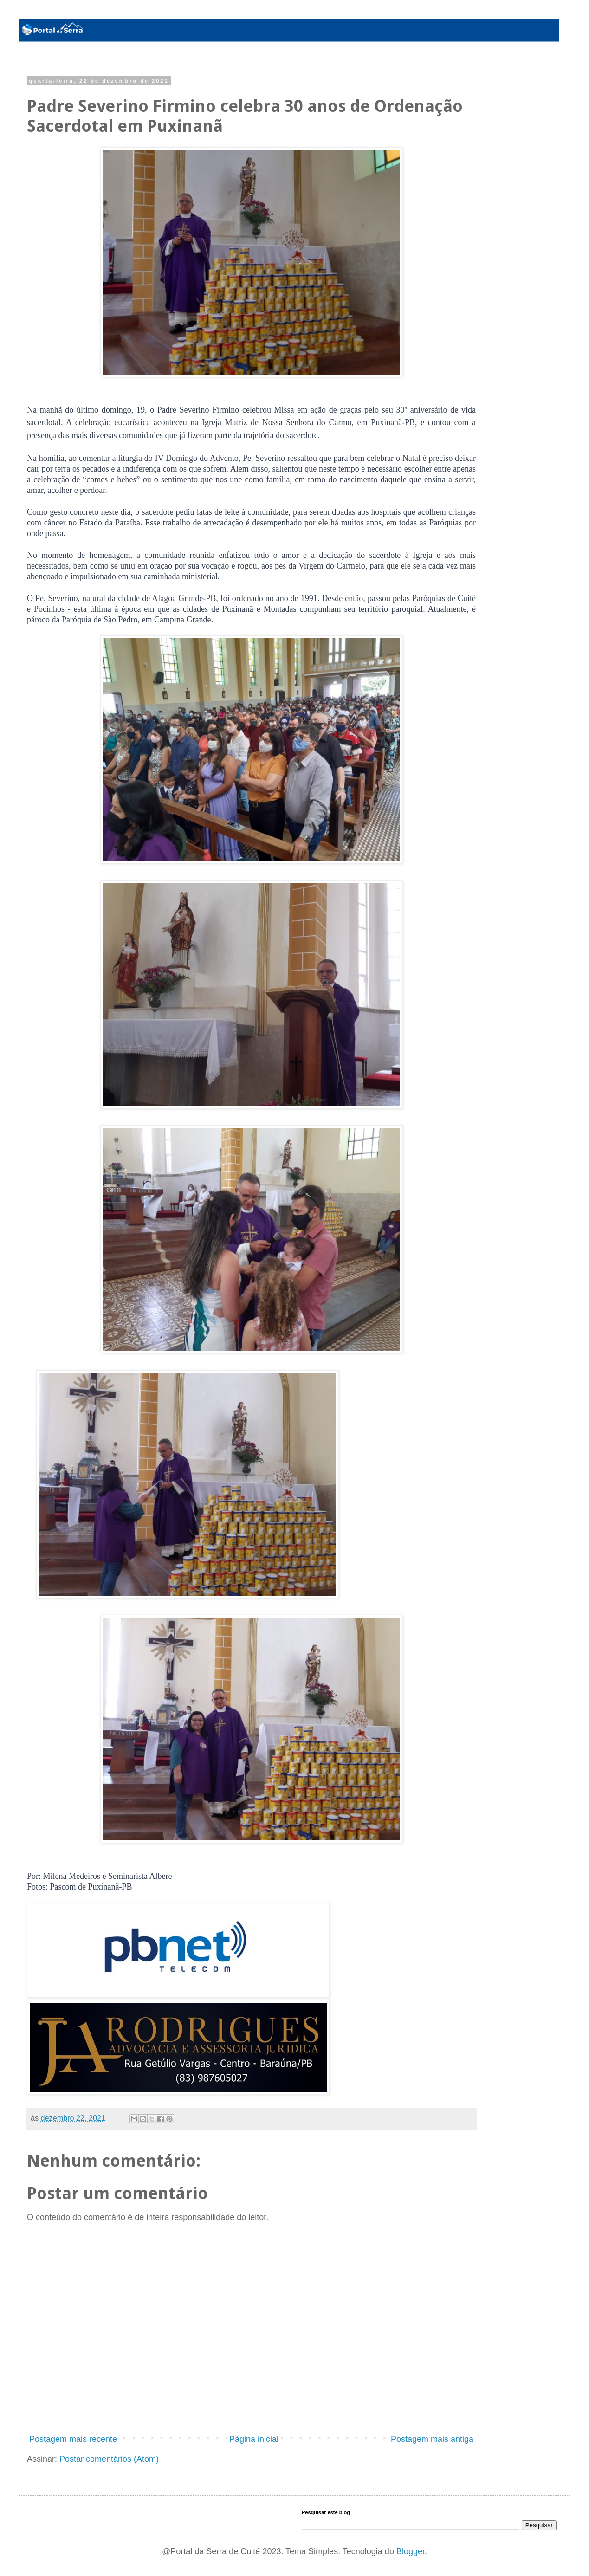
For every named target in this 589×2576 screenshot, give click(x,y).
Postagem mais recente (73, 2439)
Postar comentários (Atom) (109, 2459)
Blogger (410, 2551)
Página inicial (253, 2439)
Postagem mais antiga (432, 2439)
